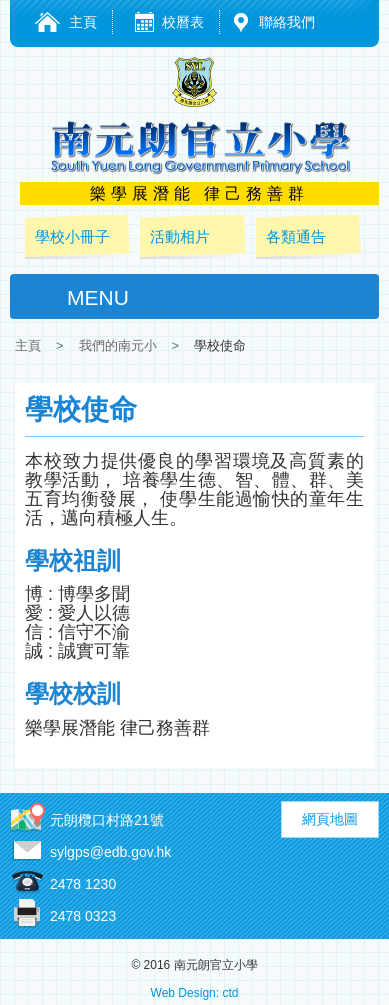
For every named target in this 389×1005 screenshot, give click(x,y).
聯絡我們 (287, 22)
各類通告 (296, 236)
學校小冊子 (72, 236)
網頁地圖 (330, 819)
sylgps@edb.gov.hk (110, 852)
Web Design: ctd (195, 993)
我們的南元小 (118, 345)
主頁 (83, 22)
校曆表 (183, 22)
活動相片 (180, 236)
